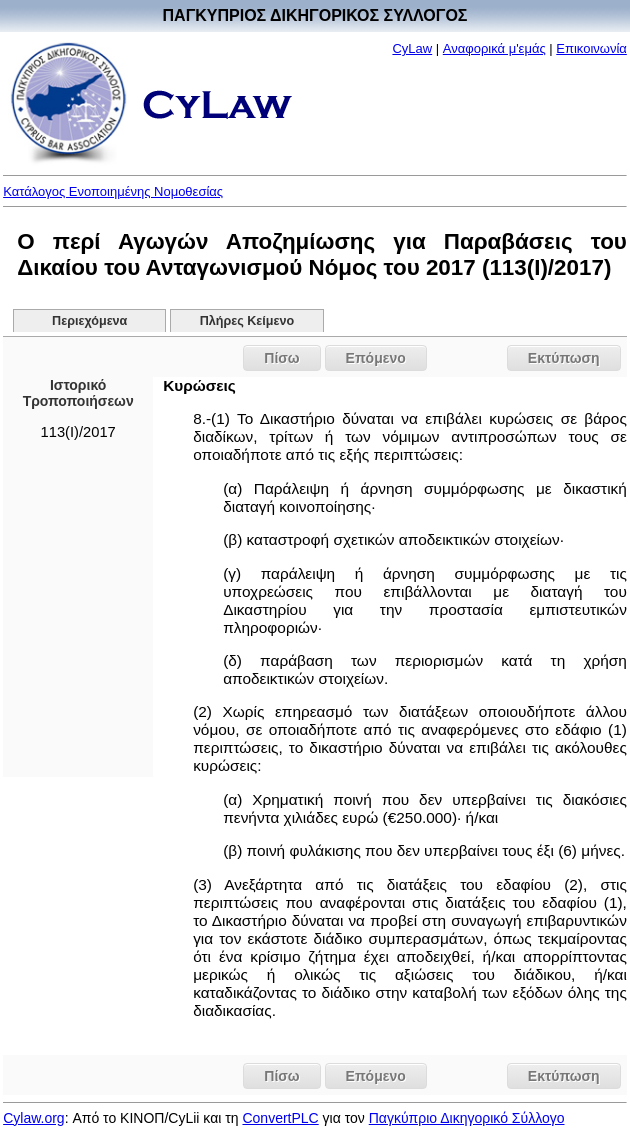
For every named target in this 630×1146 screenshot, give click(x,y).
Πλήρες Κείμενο (247, 321)
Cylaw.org (33, 1118)
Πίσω (281, 358)
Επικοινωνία (591, 48)
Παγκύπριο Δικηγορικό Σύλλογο (467, 1118)
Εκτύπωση (564, 358)
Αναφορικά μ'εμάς (494, 48)
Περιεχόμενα (89, 321)
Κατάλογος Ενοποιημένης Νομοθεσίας (113, 191)
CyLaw (412, 48)
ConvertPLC (280, 1118)
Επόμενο (376, 358)
